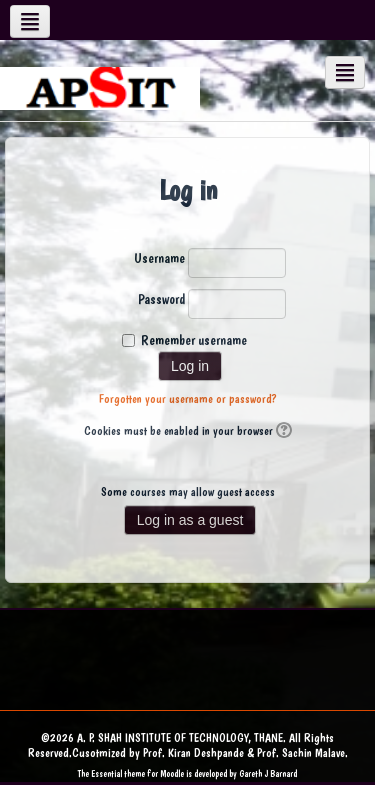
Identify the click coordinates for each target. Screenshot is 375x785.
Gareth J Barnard (268, 773)
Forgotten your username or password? (188, 399)
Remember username (194, 340)
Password (161, 299)
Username (159, 258)
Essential (106, 773)
